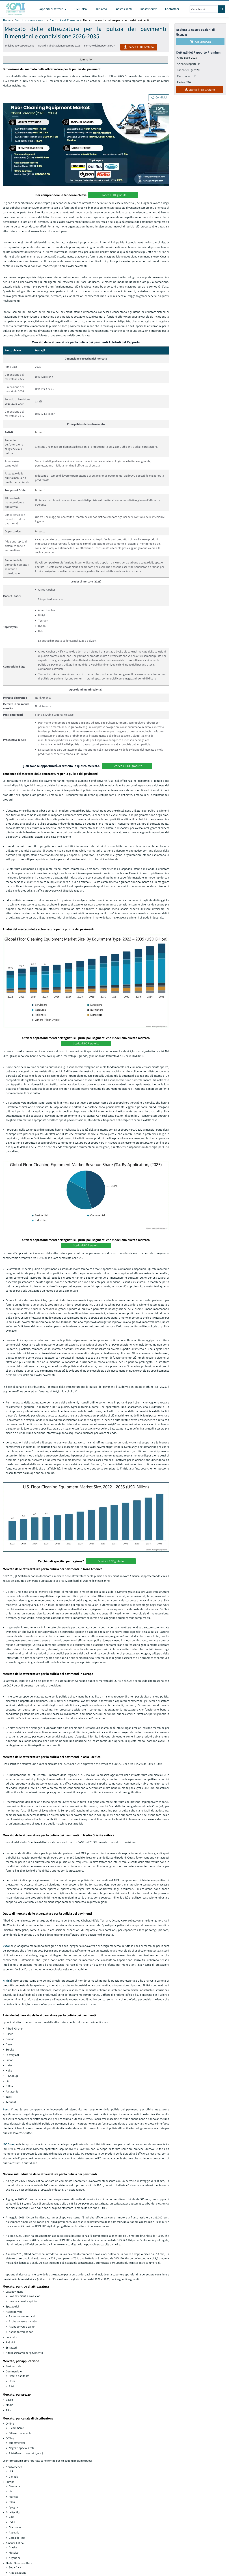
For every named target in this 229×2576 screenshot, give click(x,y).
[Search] (221, 9)
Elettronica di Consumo (64, 20)
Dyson (6, 1946)
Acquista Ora (200, 42)
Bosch (6, 2109)
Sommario (85, 59)
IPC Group (9, 2144)
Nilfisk (7, 1980)
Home (6, 20)
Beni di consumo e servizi (30, 20)
